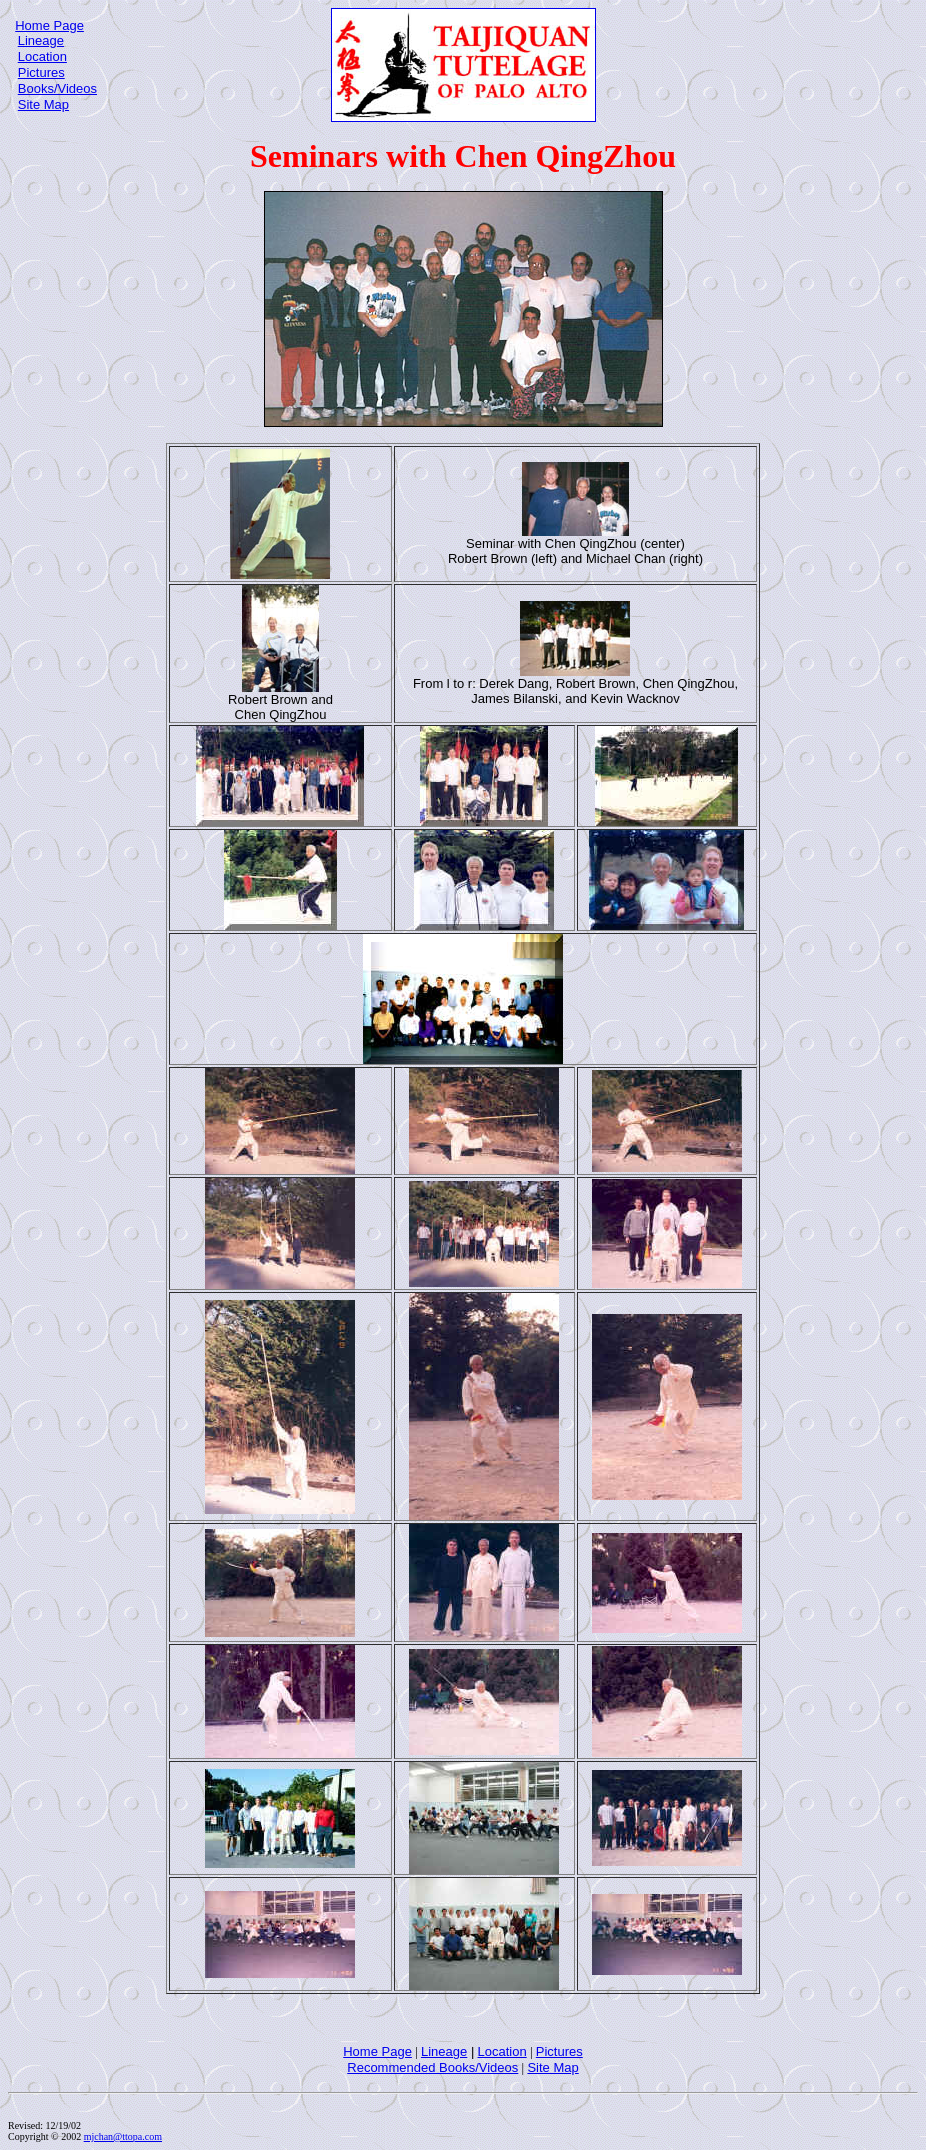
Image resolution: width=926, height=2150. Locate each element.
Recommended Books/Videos (432, 2067)
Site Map (43, 104)
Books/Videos (57, 88)
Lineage (41, 40)
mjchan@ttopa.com (123, 2136)
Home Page (49, 25)
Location (42, 56)
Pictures (41, 72)
